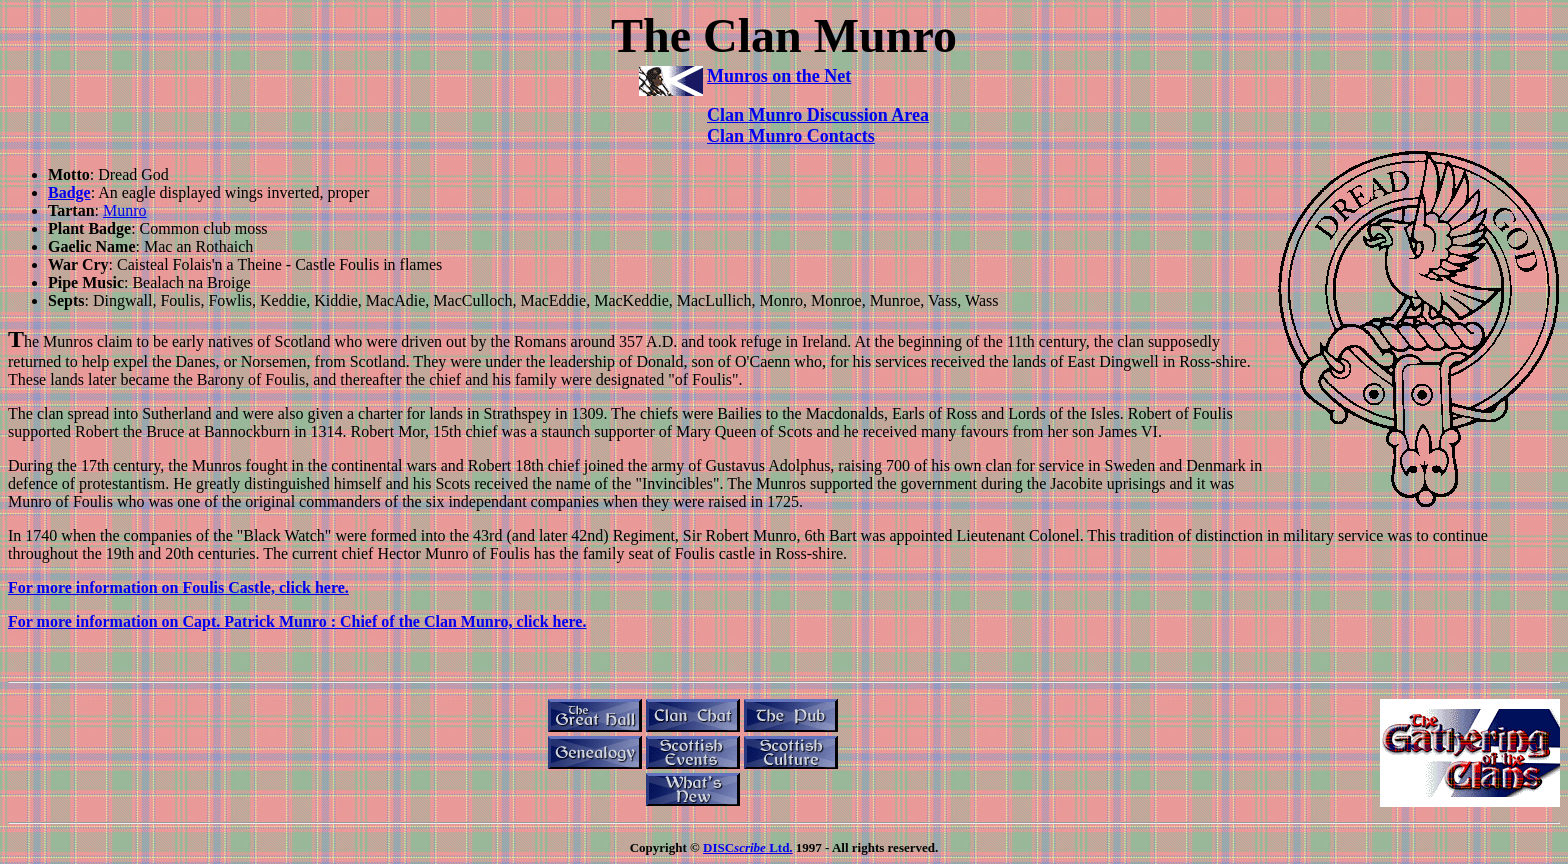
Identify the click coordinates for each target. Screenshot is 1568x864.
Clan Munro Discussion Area (818, 115)
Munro (125, 210)
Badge (69, 192)
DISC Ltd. (748, 847)
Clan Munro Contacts (791, 136)
